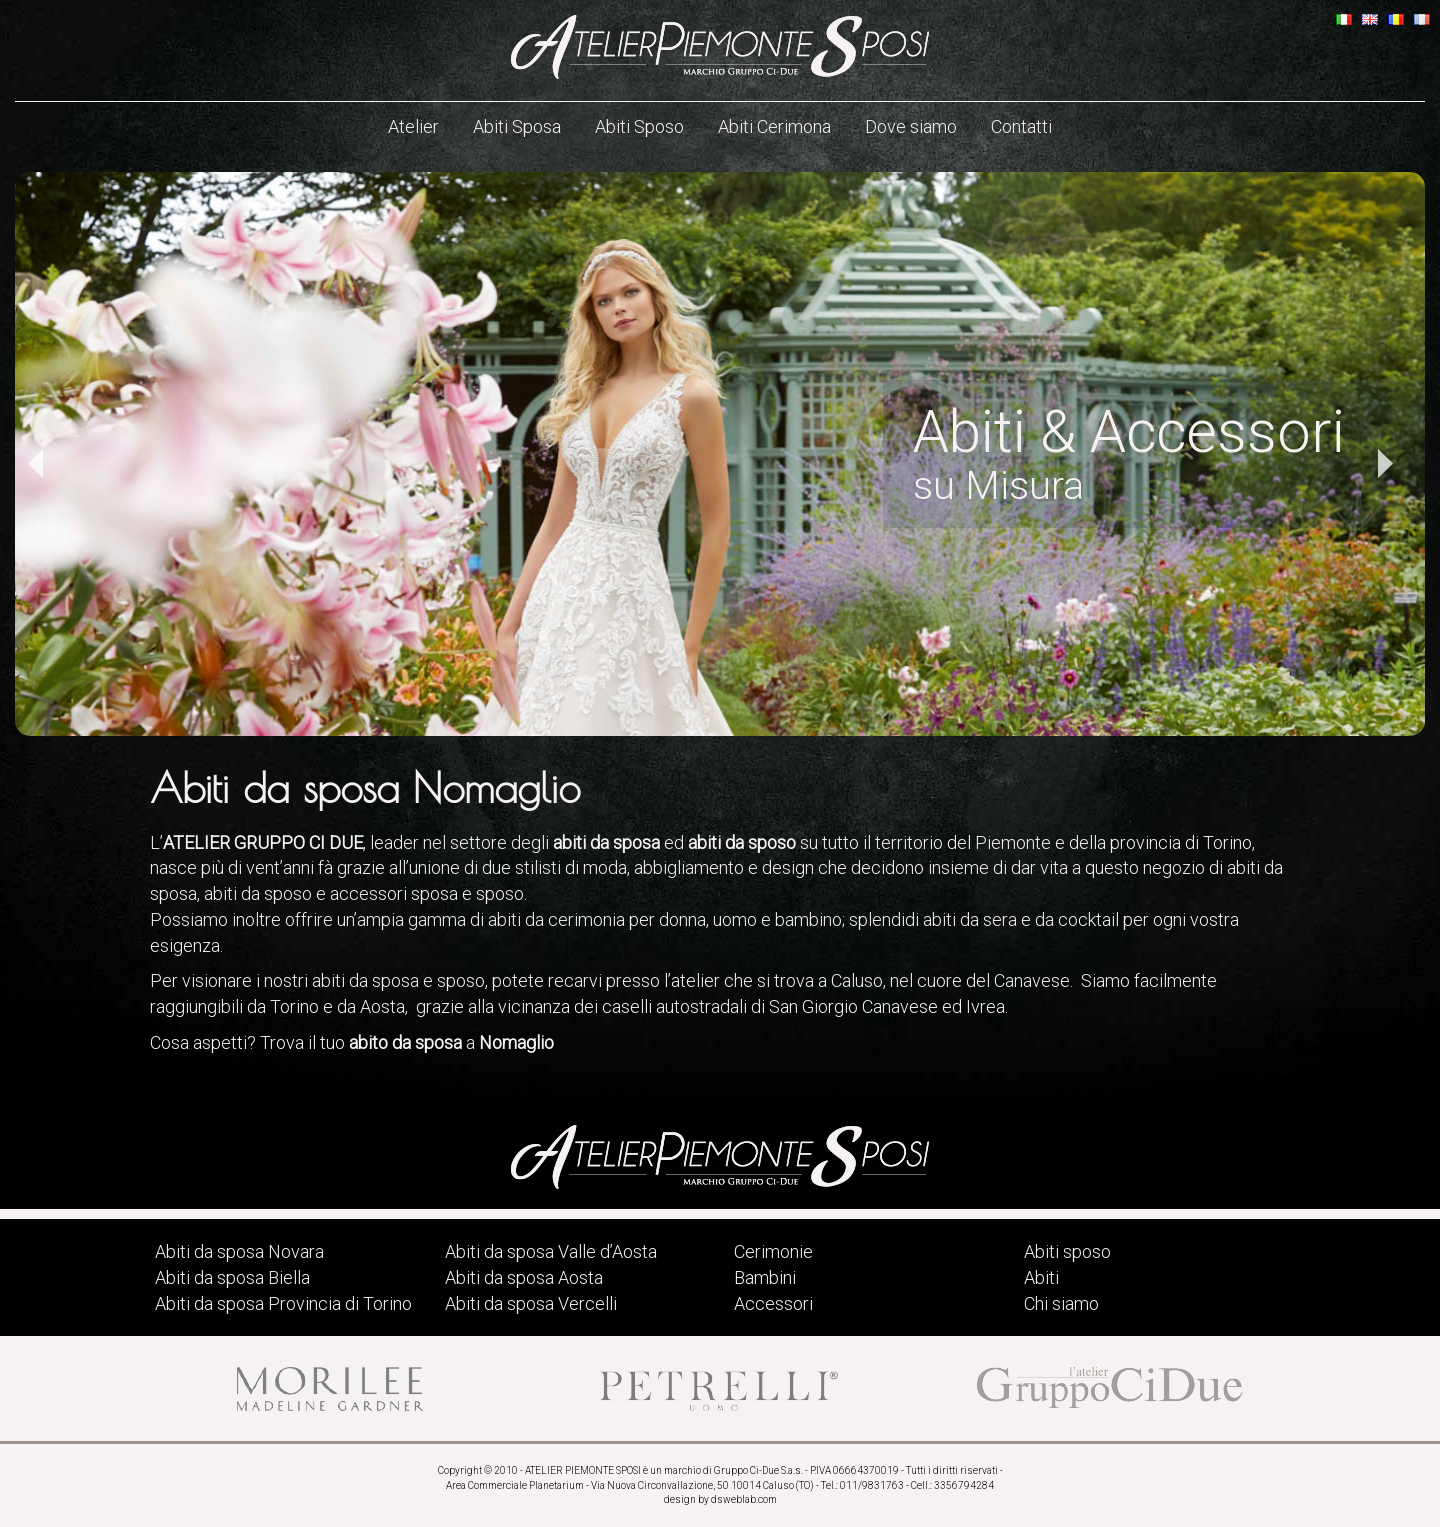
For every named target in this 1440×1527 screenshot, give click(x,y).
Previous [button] (35, 464)
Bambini (765, 1277)
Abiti (1041, 1277)
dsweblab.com (744, 1499)
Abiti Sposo (639, 126)
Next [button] (1385, 464)
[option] (720, 454)
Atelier (413, 126)
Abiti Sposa (517, 126)
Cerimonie (773, 1251)
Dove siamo (911, 126)
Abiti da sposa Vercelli (531, 1303)
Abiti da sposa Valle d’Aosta (551, 1251)
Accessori (773, 1303)
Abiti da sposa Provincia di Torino (283, 1303)
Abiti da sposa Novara (239, 1251)
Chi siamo (1061, 1303)
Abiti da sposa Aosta (524, 1277)
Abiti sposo (1067, 1251)
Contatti (1021, 126)
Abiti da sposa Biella (232, 1277)
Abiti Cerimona (774, 126)
